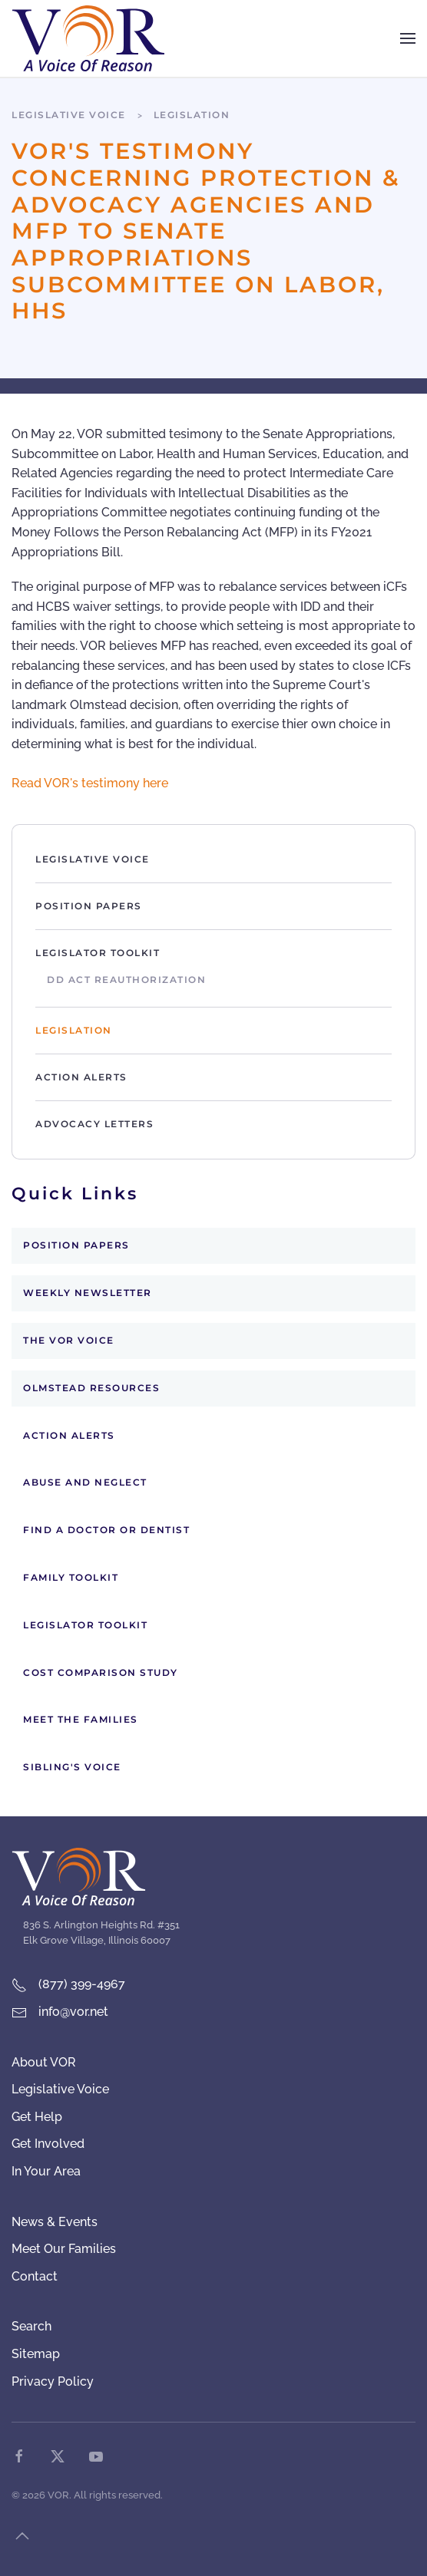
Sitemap (36, 2354)
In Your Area (46, 2171)
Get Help (37, 2116)
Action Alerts (81, 1077)
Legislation (73, 1030)
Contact (35, 2276)
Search (31, 2326)
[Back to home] (88, 38)
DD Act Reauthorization (126, 979)
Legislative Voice (92, 859)
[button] (407, 38)
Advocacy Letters (94, 1124)
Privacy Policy (53, 2381)
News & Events (55, 2222)
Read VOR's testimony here (90, 783)
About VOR (44, 2062)
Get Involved (48, 2143)
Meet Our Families (64, 2248)
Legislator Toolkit (97, 952)
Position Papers (88, 906)
